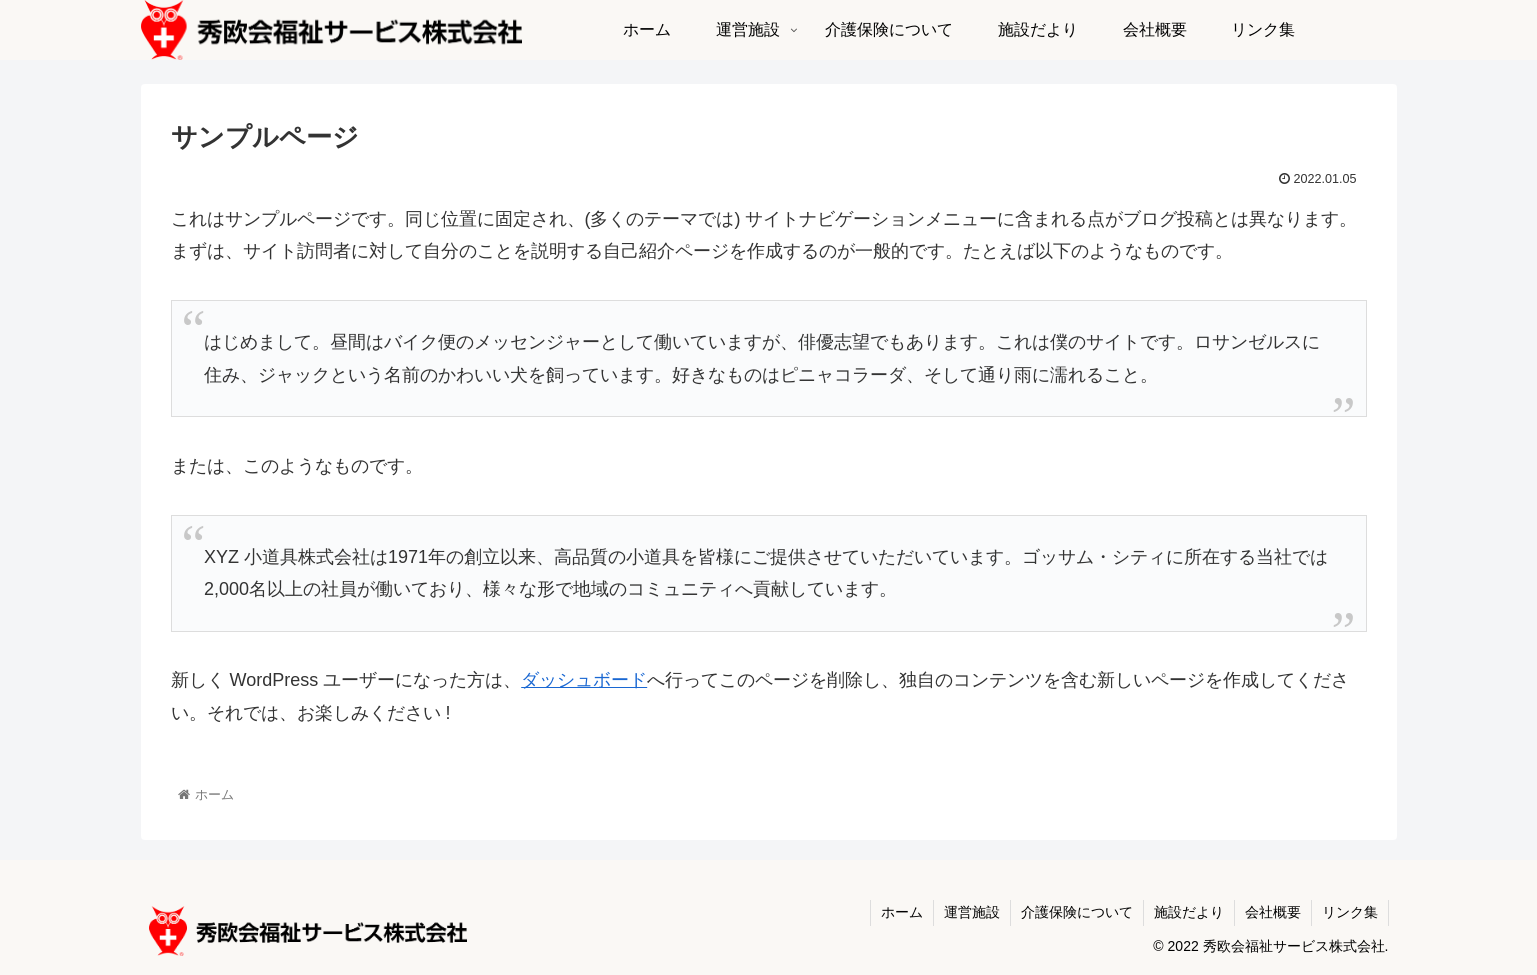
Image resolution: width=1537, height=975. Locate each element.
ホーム (902, 912)
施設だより (1189, 912)
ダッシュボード (584, 680)
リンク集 (1350, 912)
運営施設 (972, 912)
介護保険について (1077, 912)
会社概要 (1273, 912)
